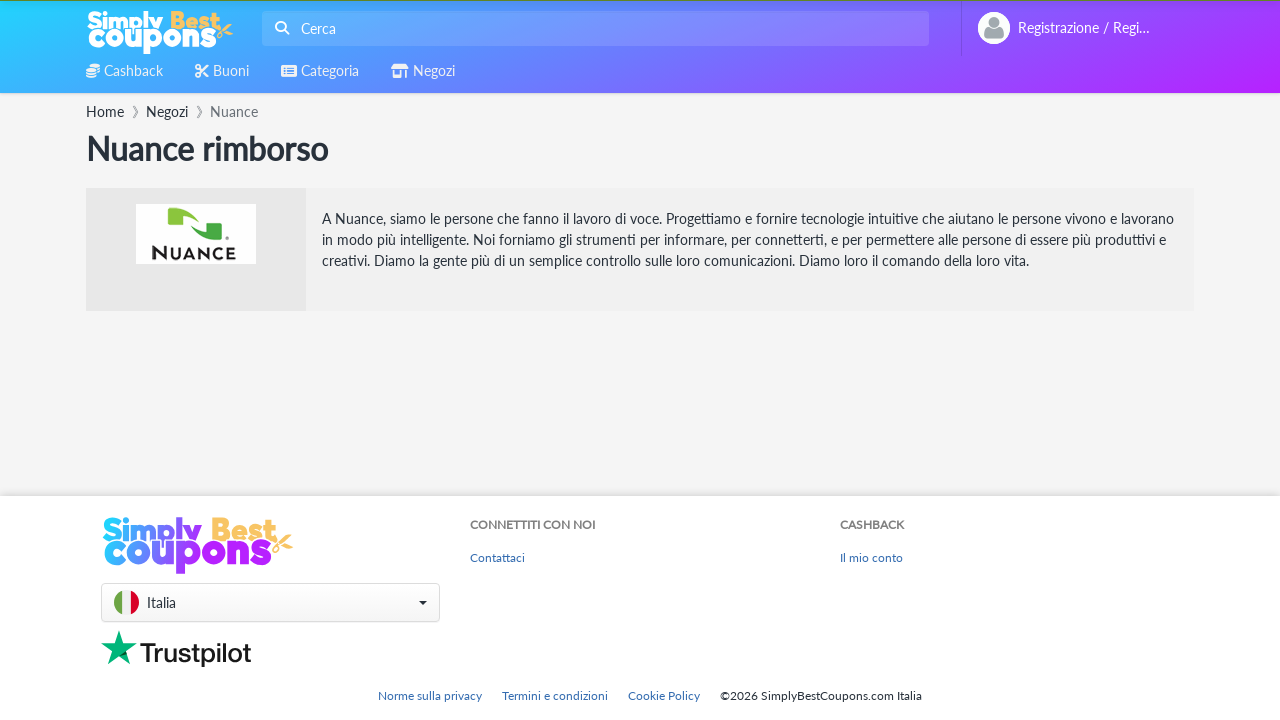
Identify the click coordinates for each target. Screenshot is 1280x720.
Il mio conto (871, 557)
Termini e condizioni (555, 695)
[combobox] (591, 28)
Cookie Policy (664, 695)
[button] (270, 602)
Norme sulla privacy (430, 695)
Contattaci (497, 557)
